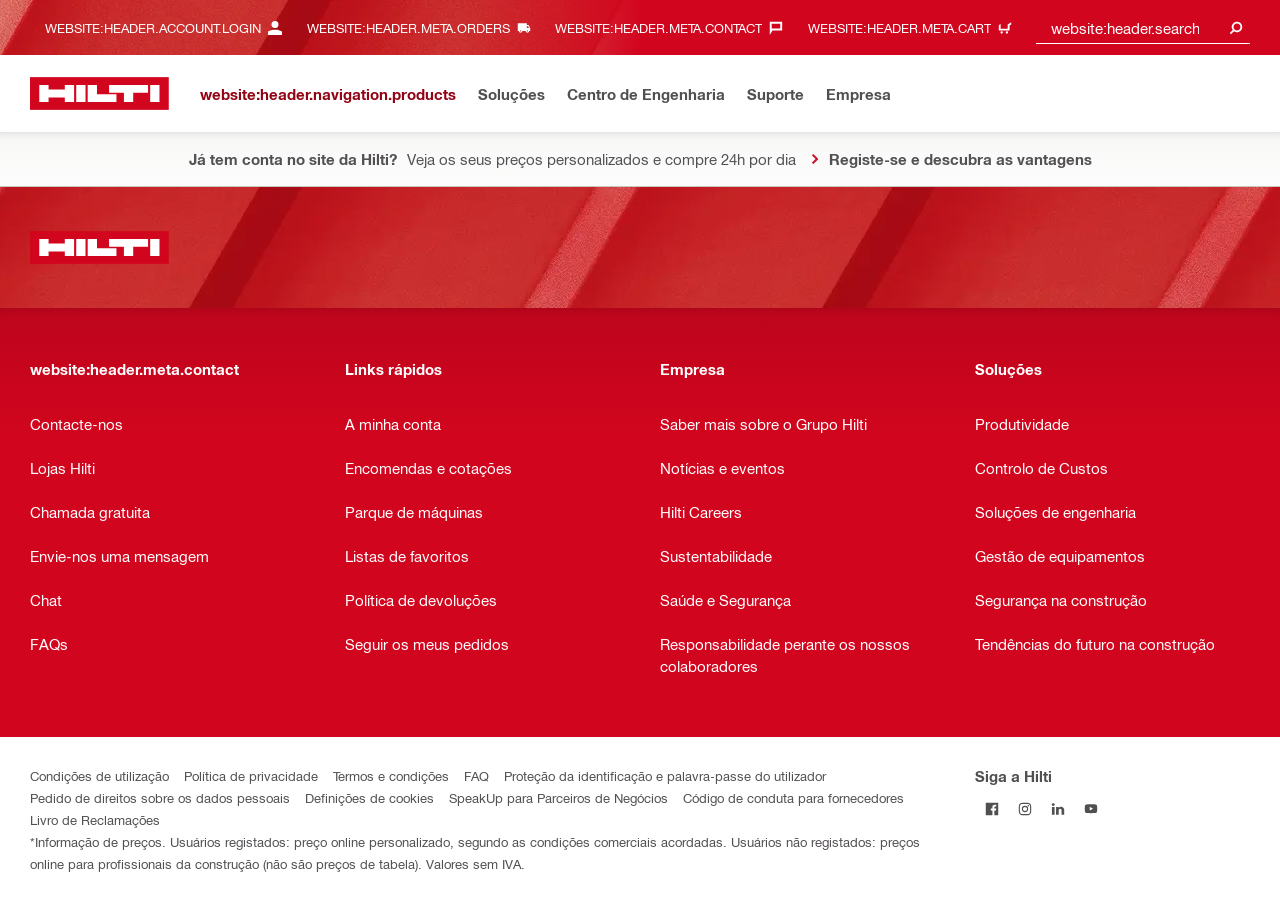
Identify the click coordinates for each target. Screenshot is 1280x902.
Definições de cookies (369, 797)
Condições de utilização (99, 775)
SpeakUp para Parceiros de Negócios (558, 797)
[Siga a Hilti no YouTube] (1090, 808)
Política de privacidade (251, 775)
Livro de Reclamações (95, 819)
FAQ (476, 775)
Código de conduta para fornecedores (793, 797)
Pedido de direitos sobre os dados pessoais (160, 797)
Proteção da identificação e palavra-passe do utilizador (665, 775)
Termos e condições (391, 775)
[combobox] (1143, 27)
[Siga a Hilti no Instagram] (1024, 808)
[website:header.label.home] (99, 93)
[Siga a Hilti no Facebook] (991, 808)
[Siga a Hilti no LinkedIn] (1057, 808)
